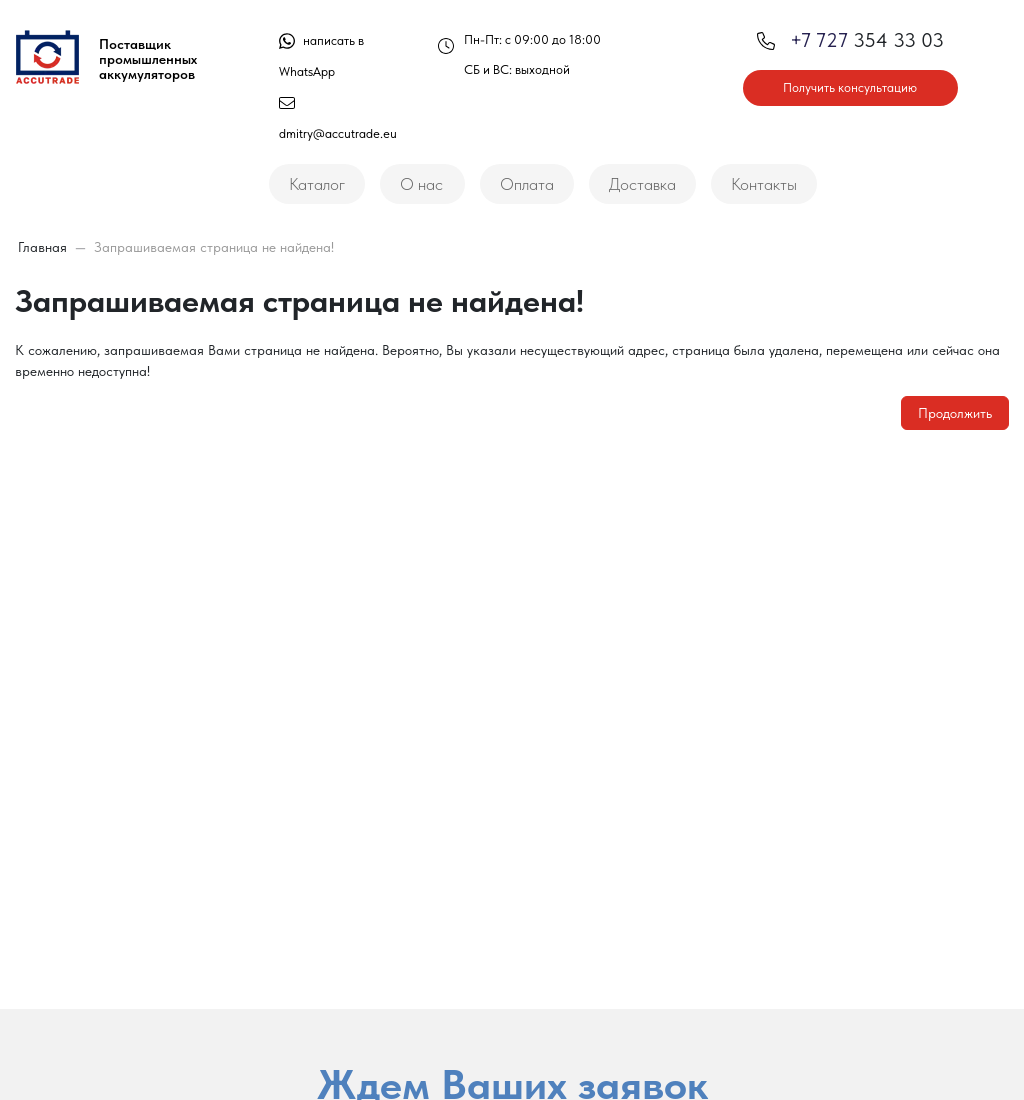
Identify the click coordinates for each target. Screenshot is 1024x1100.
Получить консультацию (850, 87)
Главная (42, 247)
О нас (421, 184)
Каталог (317, 184)
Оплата (527, 184)
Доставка (642, 184)
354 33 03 (850, 40)
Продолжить (955, 413)
